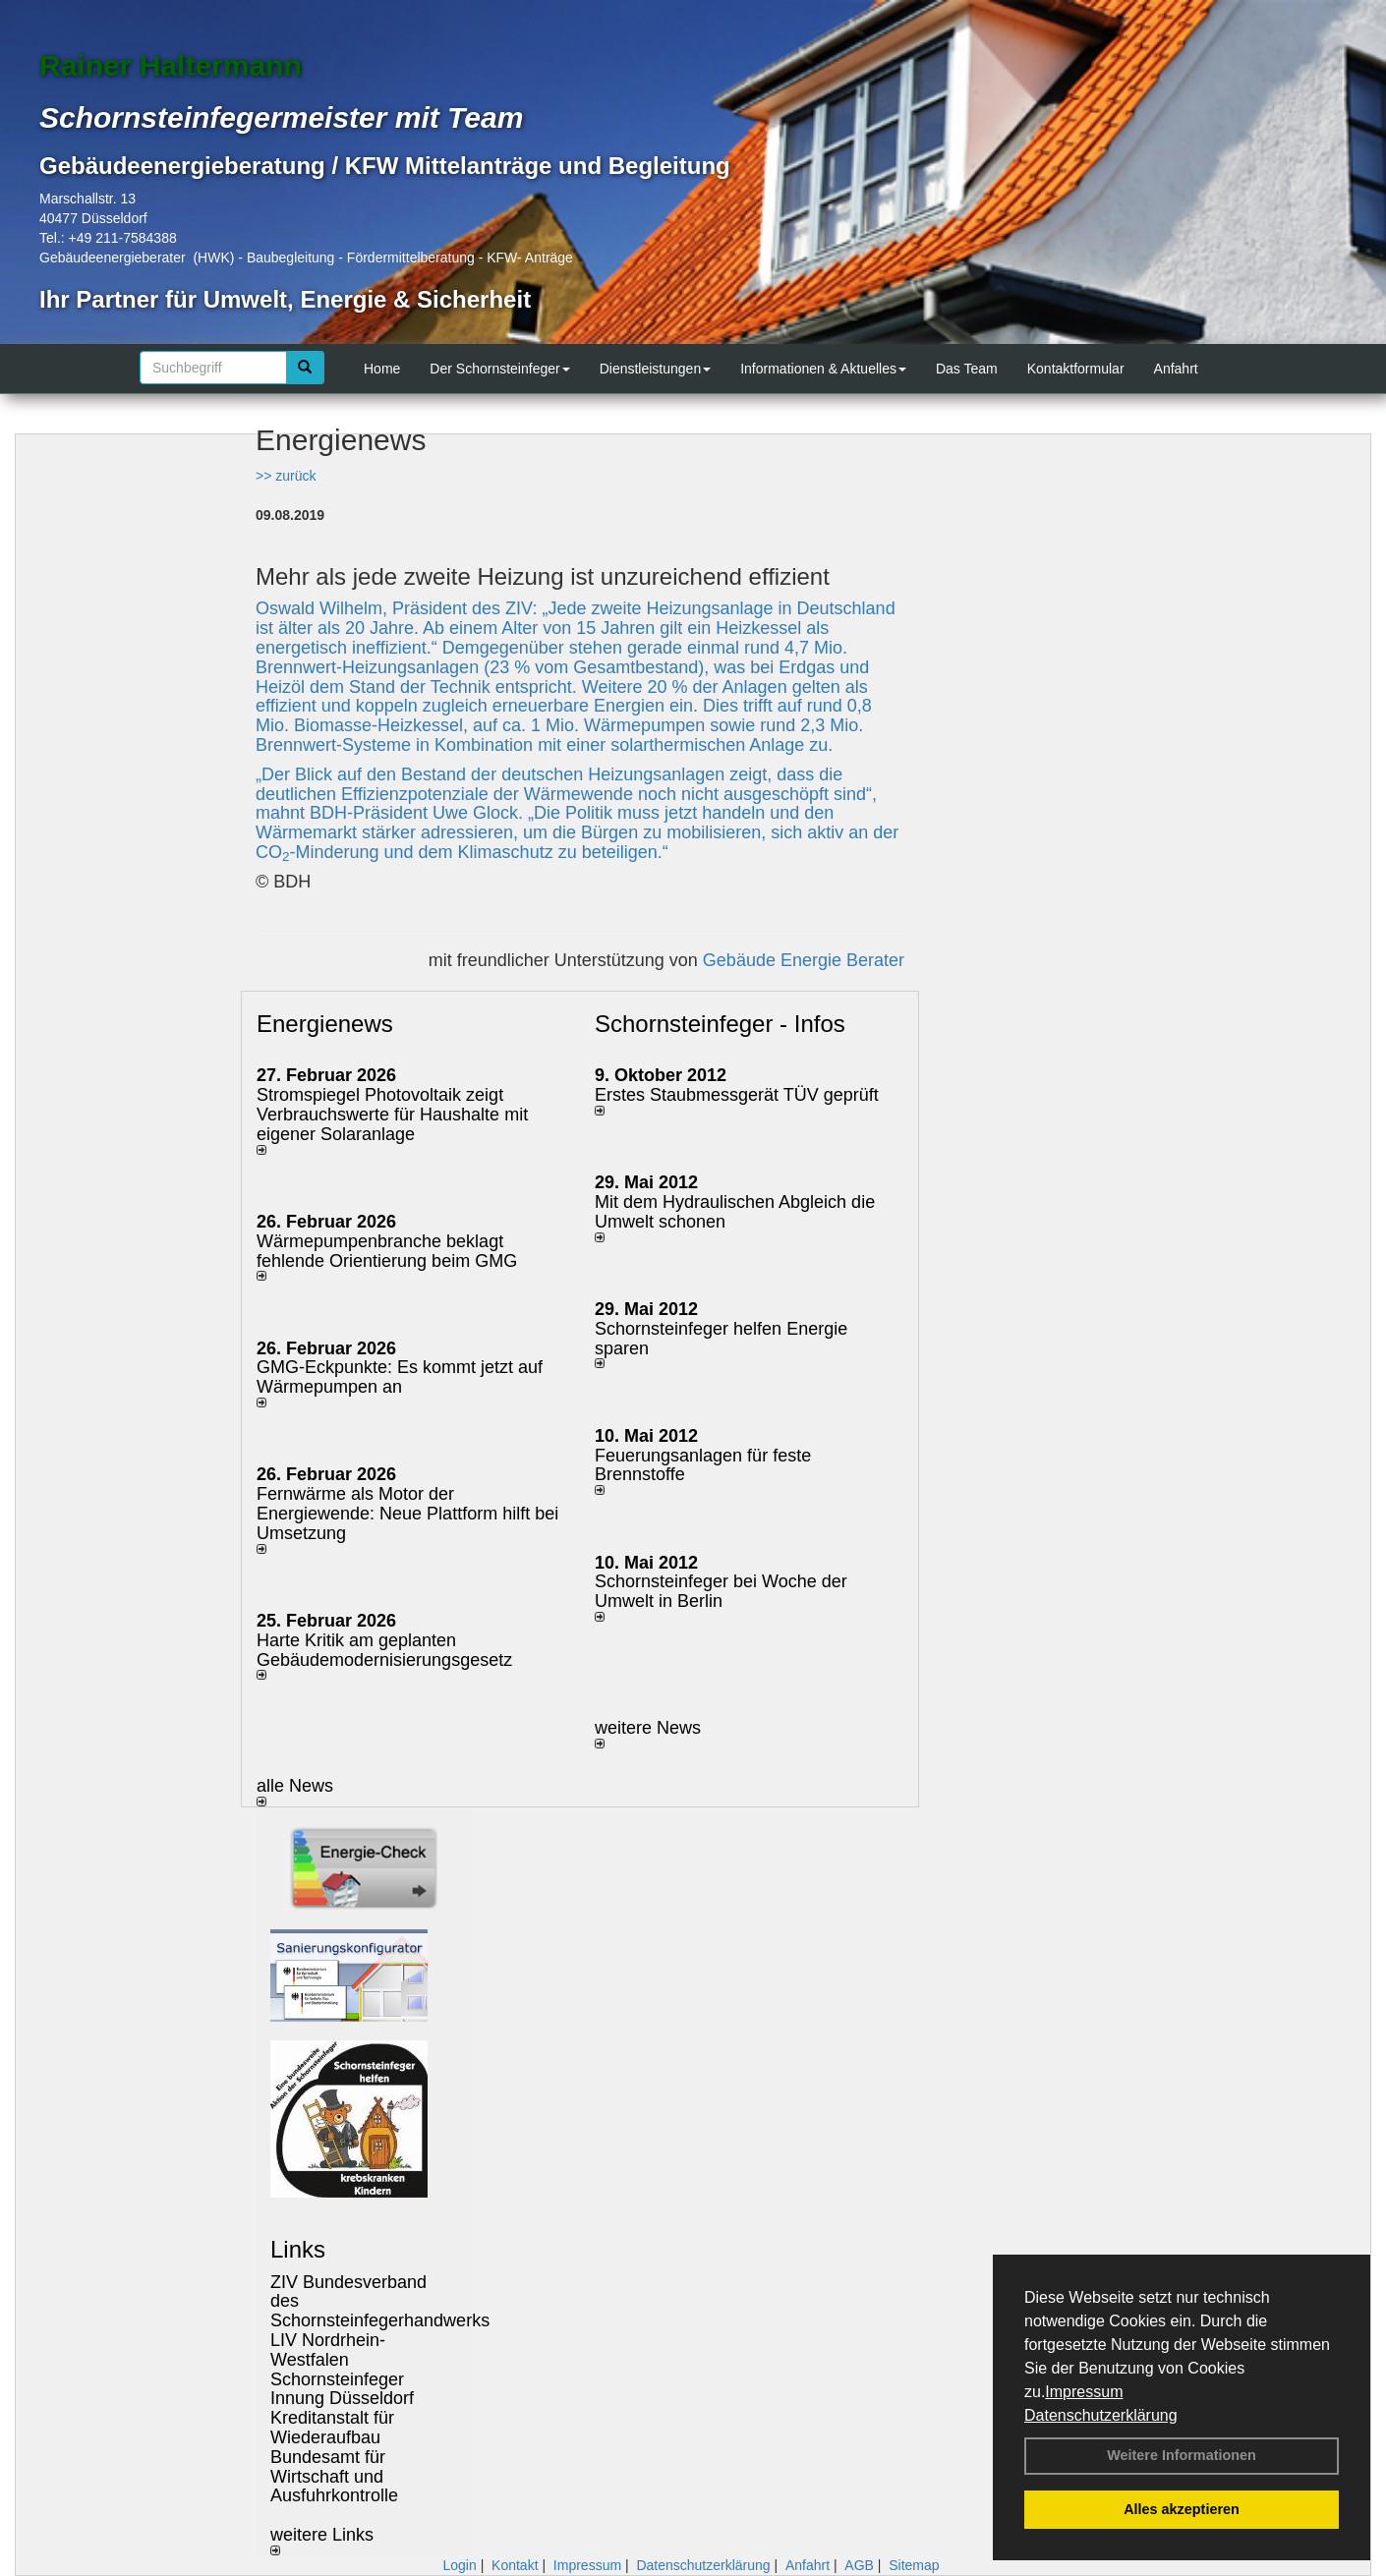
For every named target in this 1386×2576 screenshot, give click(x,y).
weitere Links (322, 2540)
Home (382, 368)
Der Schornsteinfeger (499, 368)
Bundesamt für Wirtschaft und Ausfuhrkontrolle (334, 2476)
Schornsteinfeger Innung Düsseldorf (342, 2389)
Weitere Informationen (1181, 2455)
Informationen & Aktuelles (823, 368)
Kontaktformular (1076, 368)
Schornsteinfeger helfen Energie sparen (721, 1338)
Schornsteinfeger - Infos (720, 1023)
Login (459, 2565)
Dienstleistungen (656, 368)
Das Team (967, 368)
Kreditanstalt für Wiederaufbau (332, 2427)
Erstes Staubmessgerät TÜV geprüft (737, 1095)
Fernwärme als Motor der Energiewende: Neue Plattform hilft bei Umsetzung (407, 1513)
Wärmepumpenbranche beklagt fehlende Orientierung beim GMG (387, 1251)
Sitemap (914, 2565)
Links (297, 2249)
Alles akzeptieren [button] (1182, 2509)
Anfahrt (1176, 368)
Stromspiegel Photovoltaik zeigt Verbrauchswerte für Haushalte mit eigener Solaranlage (392, 1114)
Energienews (325, 1023)
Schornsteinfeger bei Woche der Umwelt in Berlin (721, 1591)
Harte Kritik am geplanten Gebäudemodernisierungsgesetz (384, 1650)
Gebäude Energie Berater (803, 960)
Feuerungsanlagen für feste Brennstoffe (703, 1465)
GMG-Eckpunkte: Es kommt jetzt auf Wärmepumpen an (400, 1377)
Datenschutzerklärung (1101, 2415)
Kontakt (514, 2565)
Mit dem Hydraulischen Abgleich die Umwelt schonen (735, 1211)
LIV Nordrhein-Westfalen (327, 2350)
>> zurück (286, 476)
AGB (859, 2565)
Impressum (1084, 2391)
